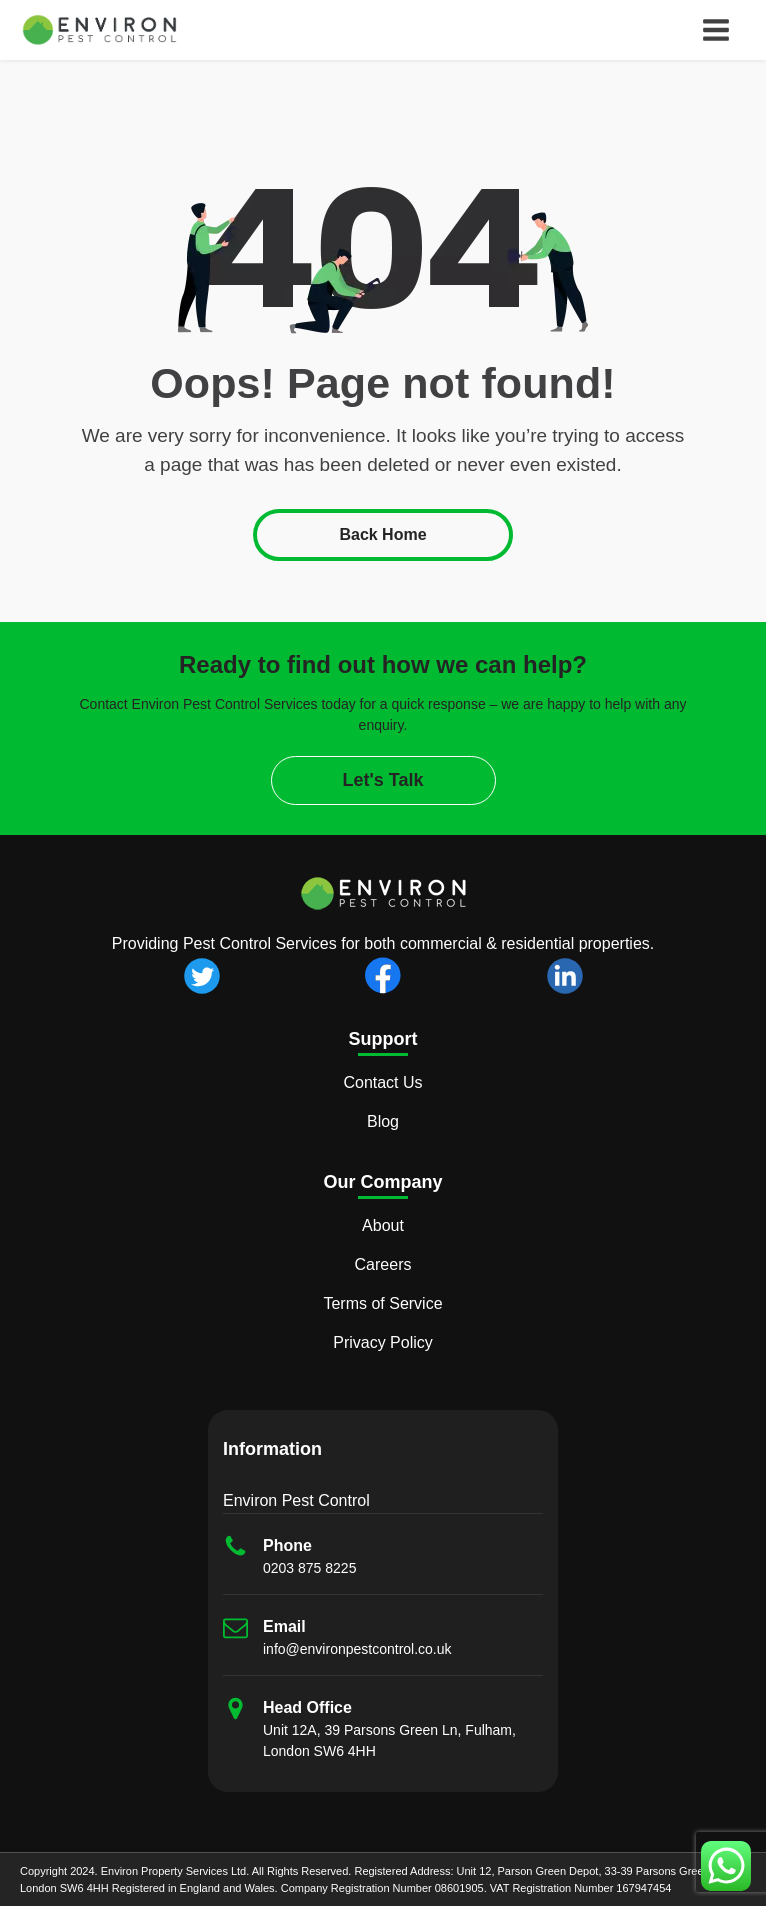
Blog (383, 1121)
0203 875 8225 (309, 1568)
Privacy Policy (383, 1342)
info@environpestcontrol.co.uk (357, 1649)
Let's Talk (383, 780)
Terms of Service (382, 1303)
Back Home (382, 534)
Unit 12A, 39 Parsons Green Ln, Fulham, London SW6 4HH (389, 1740)
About (383, 1225)
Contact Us (382, 1082)
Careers (383, 1264)
